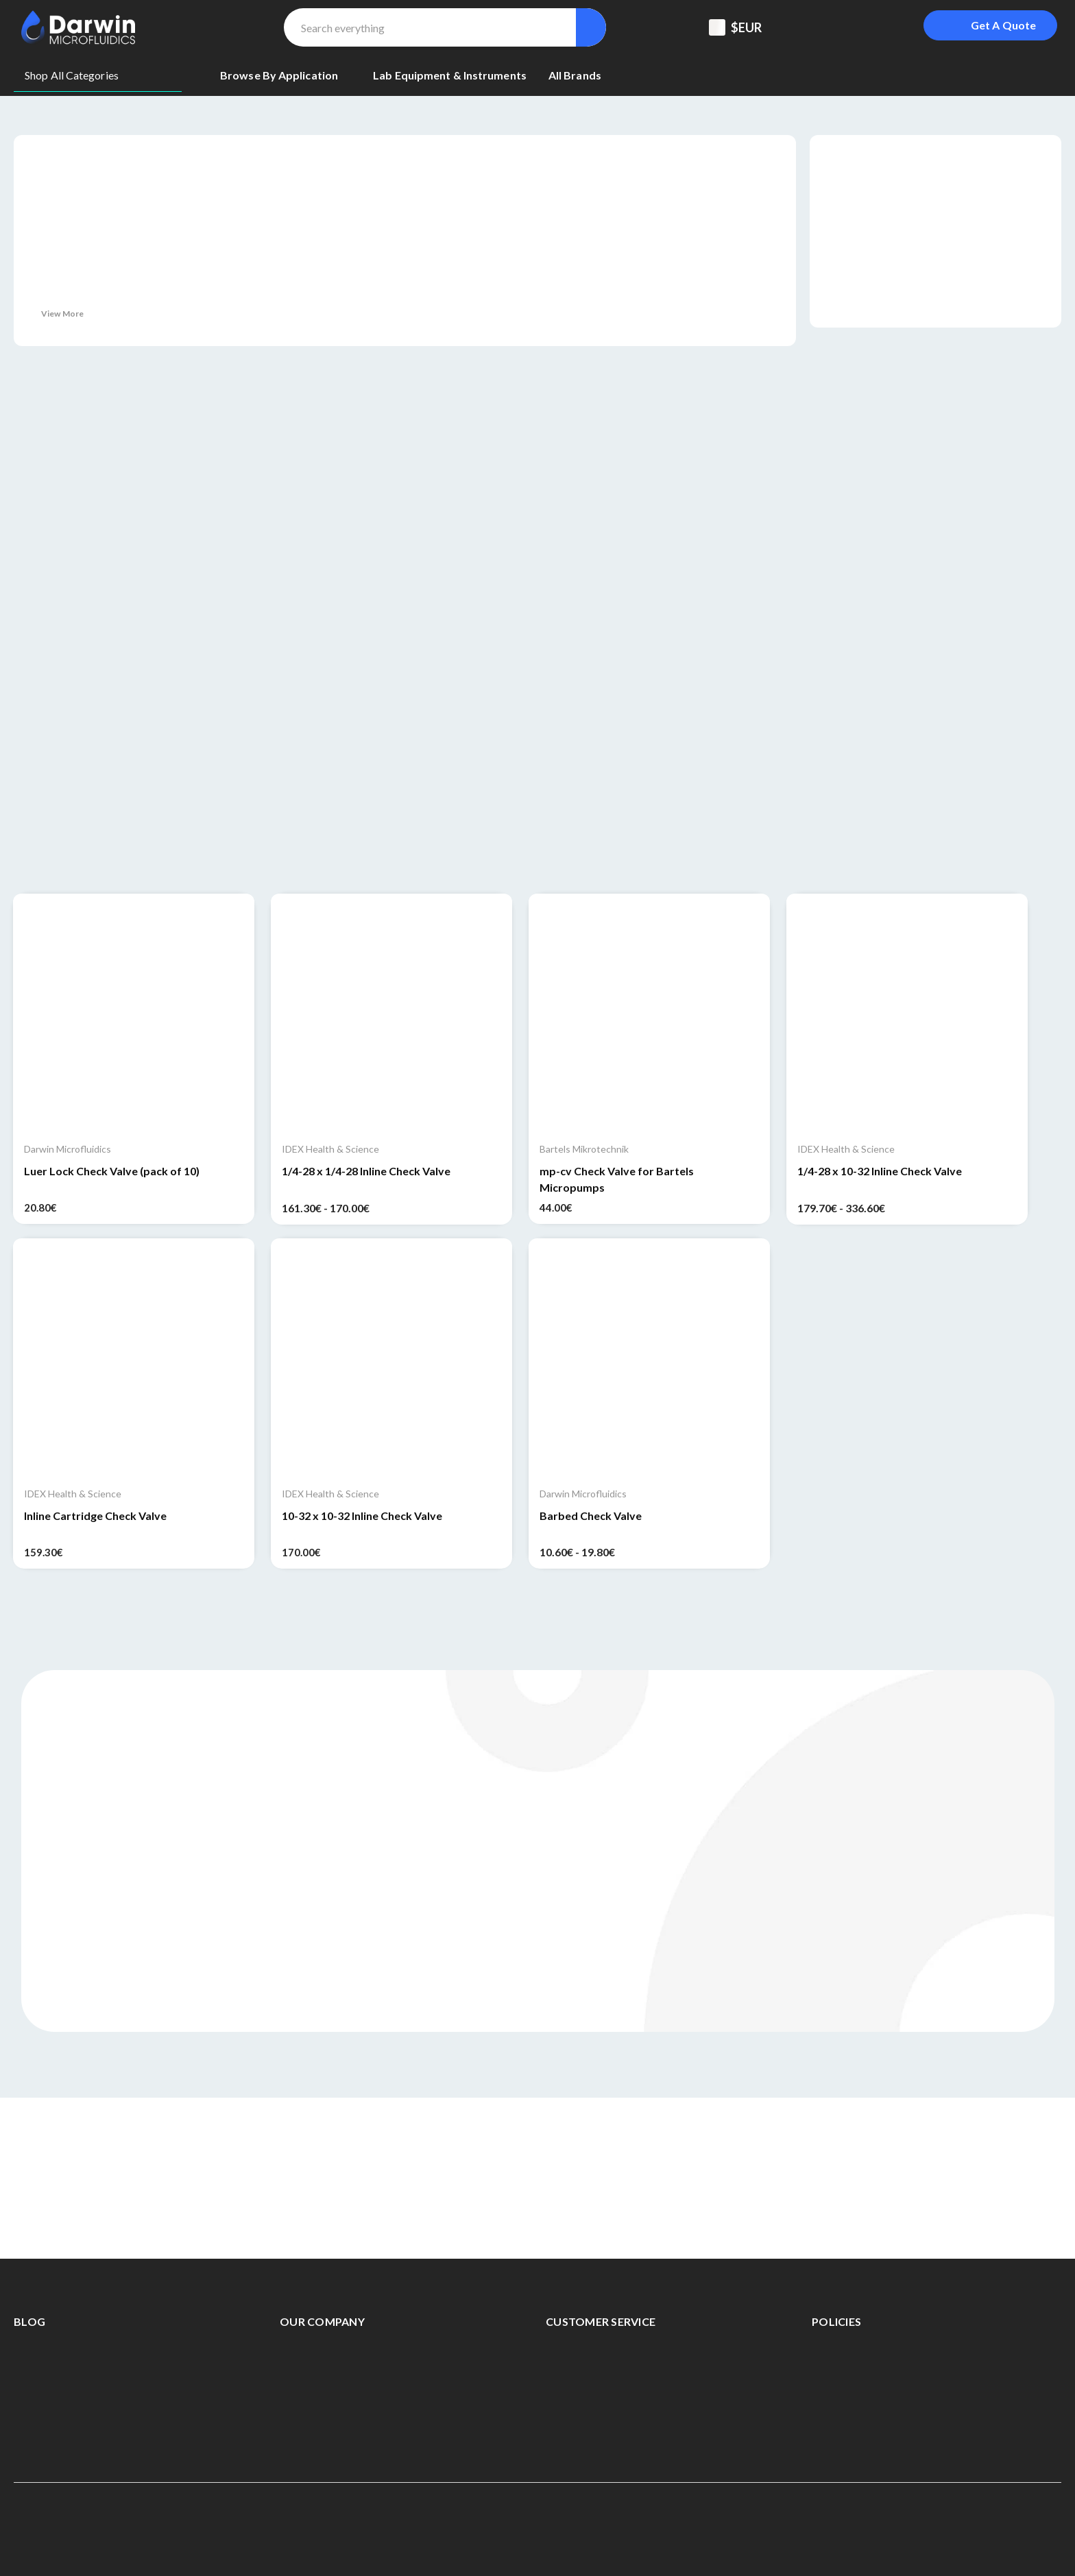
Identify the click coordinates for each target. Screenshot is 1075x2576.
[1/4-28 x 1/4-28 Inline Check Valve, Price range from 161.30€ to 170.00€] (391, 1014)
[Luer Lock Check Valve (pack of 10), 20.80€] (133, 1014)
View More (62, 313)
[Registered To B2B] (847, 27)
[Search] (591, 27)
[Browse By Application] (285, 75)
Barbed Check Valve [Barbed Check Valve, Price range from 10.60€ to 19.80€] (591, 1515)
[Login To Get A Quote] (990, 25)
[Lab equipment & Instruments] (450, 75)
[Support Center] (813, 27)
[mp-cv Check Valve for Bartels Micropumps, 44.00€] (649, 1014)
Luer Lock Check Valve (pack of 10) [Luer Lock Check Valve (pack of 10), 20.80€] (112, 1170)
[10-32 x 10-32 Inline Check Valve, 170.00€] (391, 1359)
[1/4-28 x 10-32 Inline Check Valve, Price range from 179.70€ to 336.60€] (907, 1014)
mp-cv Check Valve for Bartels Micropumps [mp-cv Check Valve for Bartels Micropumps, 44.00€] (617, 1179)
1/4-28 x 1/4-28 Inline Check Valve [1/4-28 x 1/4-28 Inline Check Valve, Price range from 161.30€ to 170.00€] (366, 1170)
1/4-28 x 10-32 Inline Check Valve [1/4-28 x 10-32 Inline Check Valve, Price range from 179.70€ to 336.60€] (879, 1170)
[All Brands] (575, 75)
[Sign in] (881, 27)
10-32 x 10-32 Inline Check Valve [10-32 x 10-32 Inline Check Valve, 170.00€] (362, 1515)
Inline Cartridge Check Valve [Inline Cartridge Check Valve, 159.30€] (95, 1515)
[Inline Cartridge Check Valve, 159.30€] (133, 1359)
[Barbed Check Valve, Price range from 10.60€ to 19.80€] (649, 1359)
